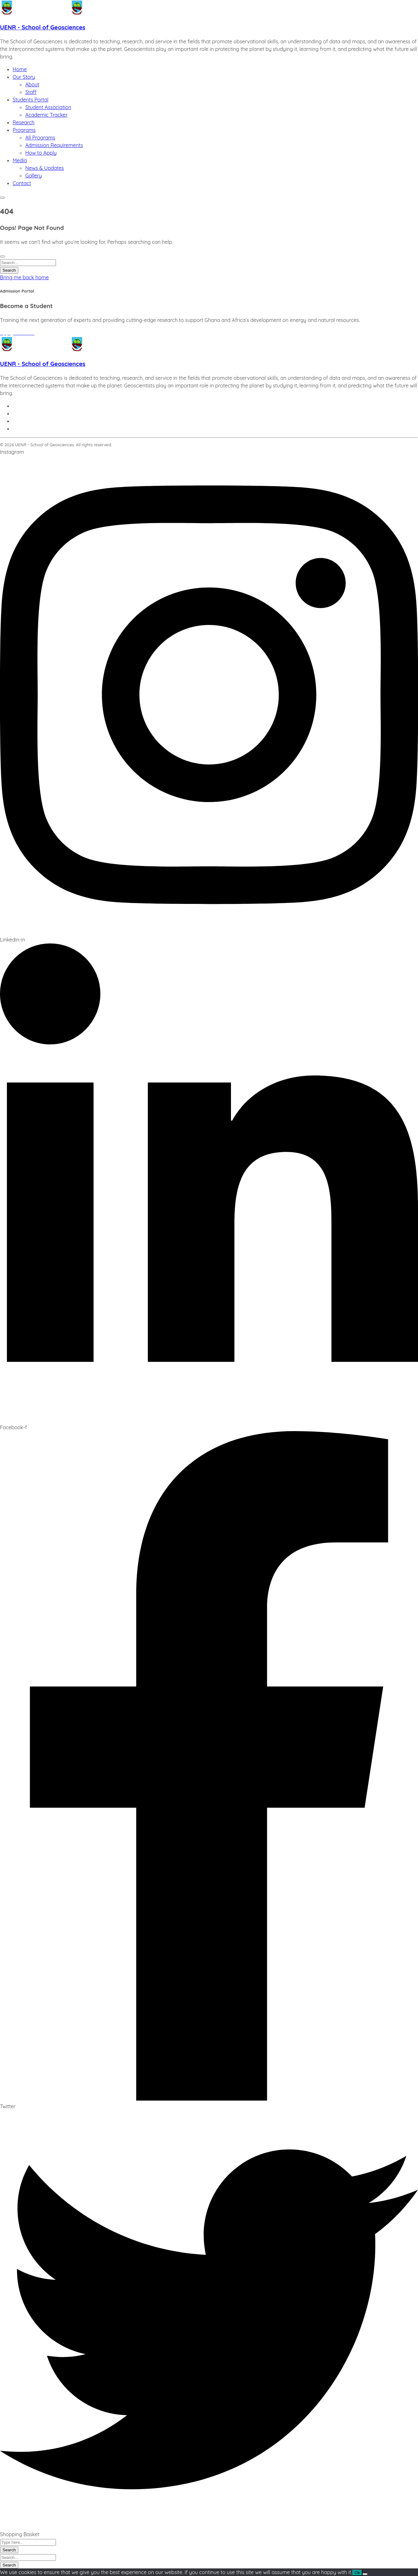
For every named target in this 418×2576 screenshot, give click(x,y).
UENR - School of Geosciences (42, 27)
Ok (357, 2572)
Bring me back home (24, 277)
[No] (364, 2574)
